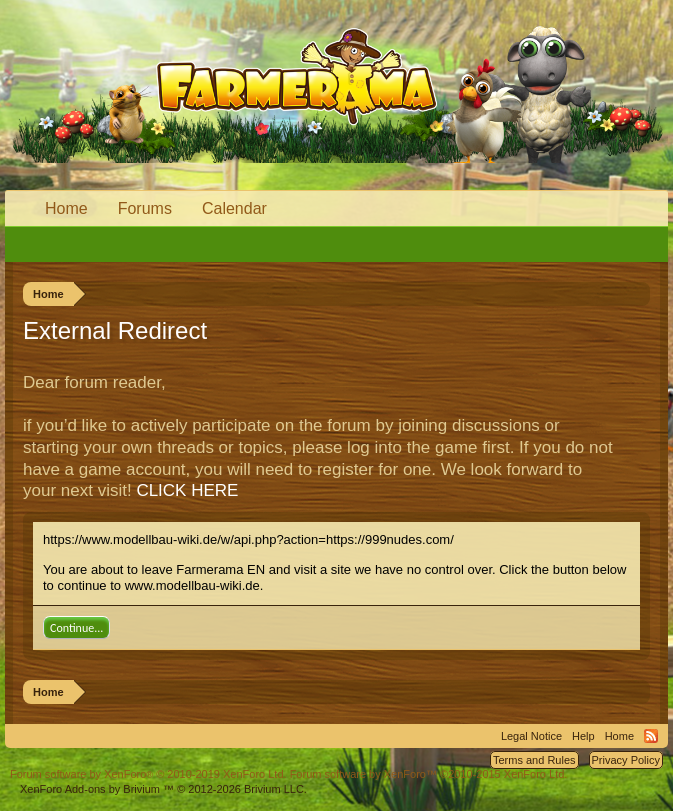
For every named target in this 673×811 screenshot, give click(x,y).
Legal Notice (531, 736)
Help (583, 736)
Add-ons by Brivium (163, 789)
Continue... (76, 628)
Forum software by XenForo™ (429, 774)
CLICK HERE (187, 490)
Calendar (234, 208)
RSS (651, 736)
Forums (145, 208)
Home (66, 208)
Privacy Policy (626, 760)
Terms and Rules (534, 760)
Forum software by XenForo (148, 774)
